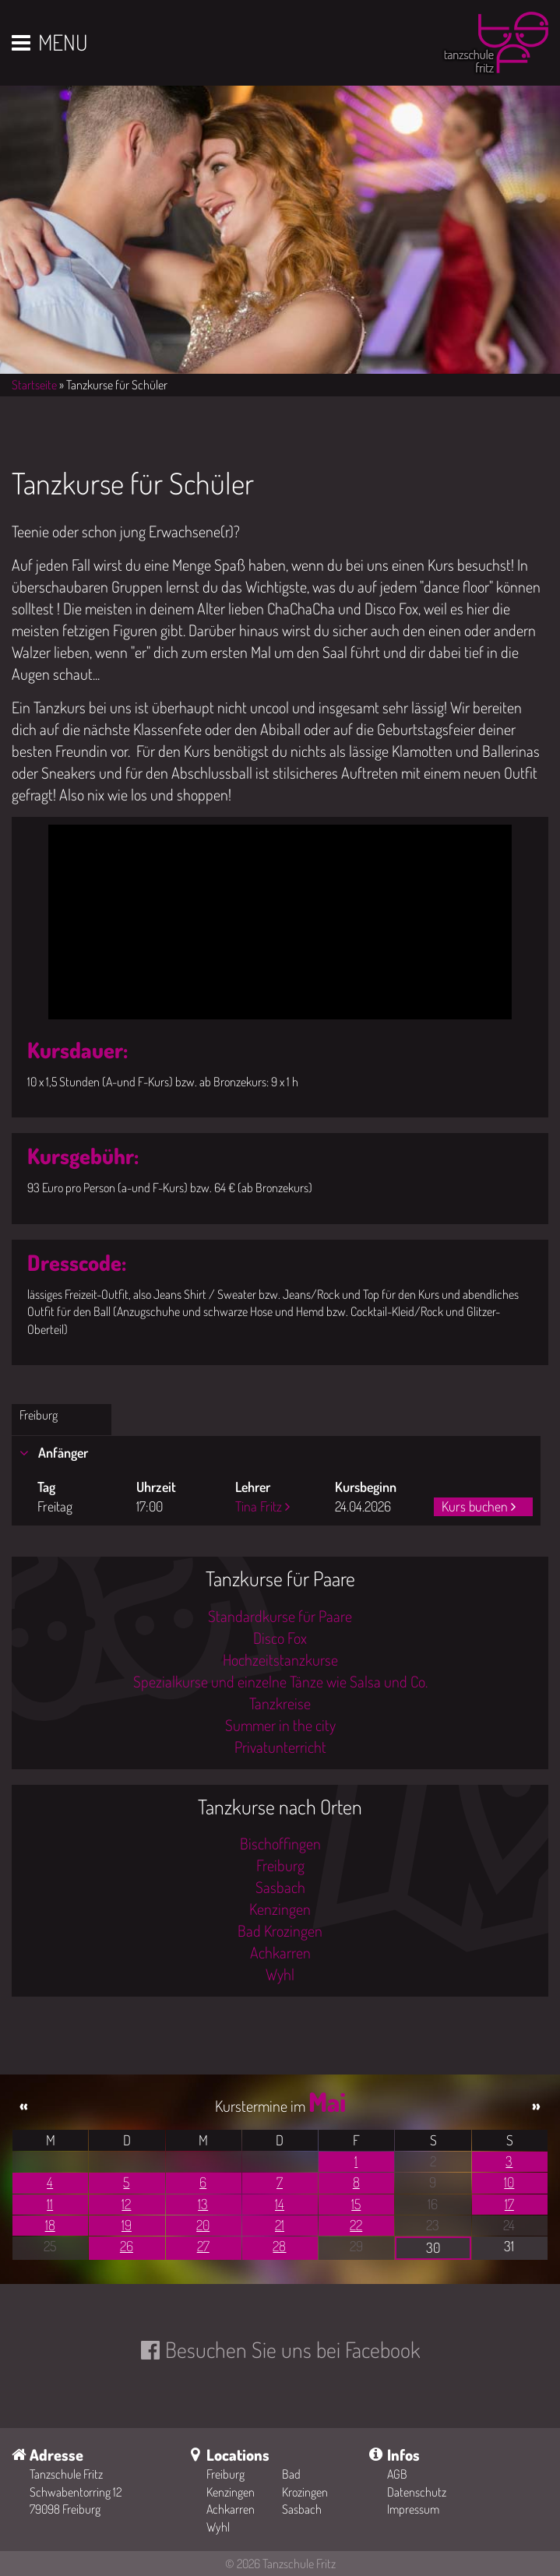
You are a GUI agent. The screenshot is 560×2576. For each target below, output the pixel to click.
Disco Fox (280, 1638)
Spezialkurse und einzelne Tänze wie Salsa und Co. (280, 1681)
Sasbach (280, 1887)
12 (126, 2203)
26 (126, 2245)
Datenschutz (416, 2492)
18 (50, 2224)
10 (509, 2182)
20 (203, 2224)
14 (279, 2203)
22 (356, 2224)
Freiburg (38, 1414)
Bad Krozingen (280, 1930)
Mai (327, 2101)
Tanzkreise (280, 1703)
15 (356, 2203)
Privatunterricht (280, 1747)
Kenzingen (280, 1909)
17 (509, 2203)
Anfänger (61, 1452)
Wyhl (280, 1974)
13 (203, 2203)
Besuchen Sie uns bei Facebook (292, 2349)
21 (279, 2224)
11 (50, 2203)
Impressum (413, 2509)
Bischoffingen (280, 1843)
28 (279, 2245)
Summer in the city (280, 1725)
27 (203, 2245)
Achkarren (280, 1952)
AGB (397, 2474)
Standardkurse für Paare (280, 1616)
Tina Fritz (258, 1506)
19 (127, 2224)
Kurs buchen (475, 1506)
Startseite (34, 384)
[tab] (276, 1453)
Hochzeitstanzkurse (280, 1659)
